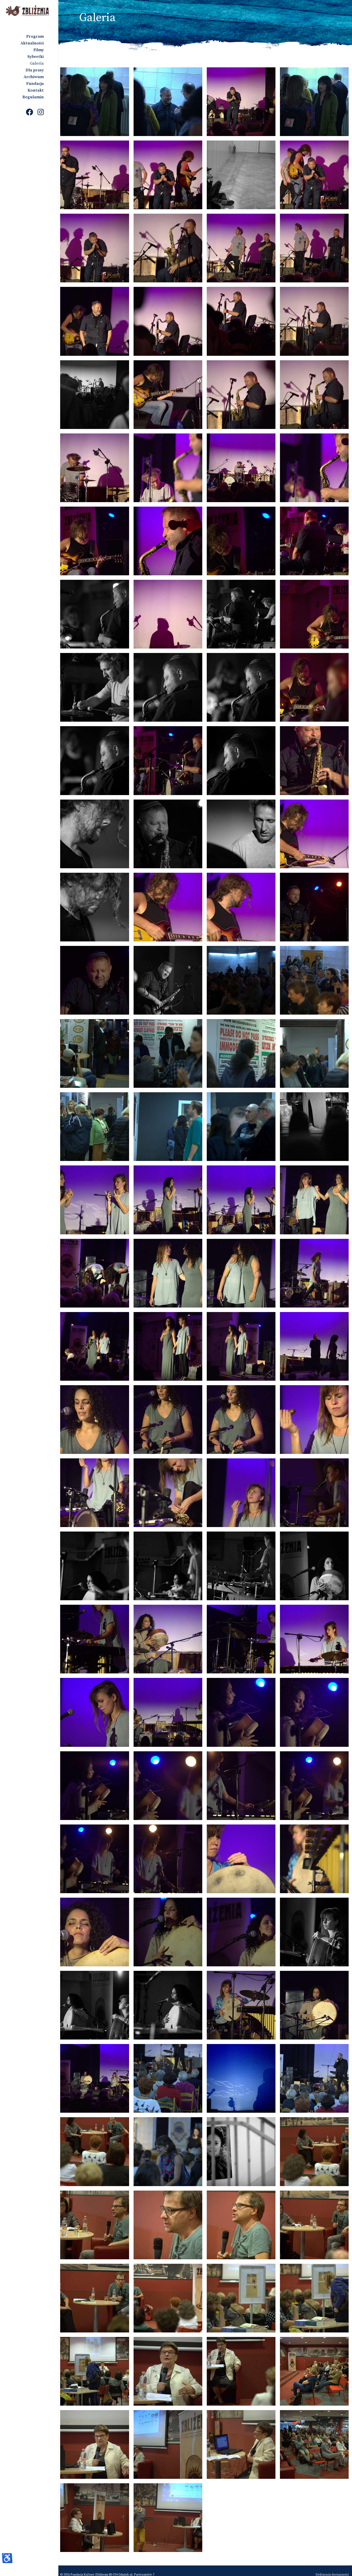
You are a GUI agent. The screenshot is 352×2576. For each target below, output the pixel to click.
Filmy (38, 50)
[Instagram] (40, 112)
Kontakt (36, 90)
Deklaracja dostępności (332, 2562)
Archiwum (34, 76)
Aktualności (32, 43)
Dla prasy (35, 70)
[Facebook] (29, 112)
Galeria (37, 63)
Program (35, 36)
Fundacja (35, 83)
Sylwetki (35, 56)
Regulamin (33, 97)
